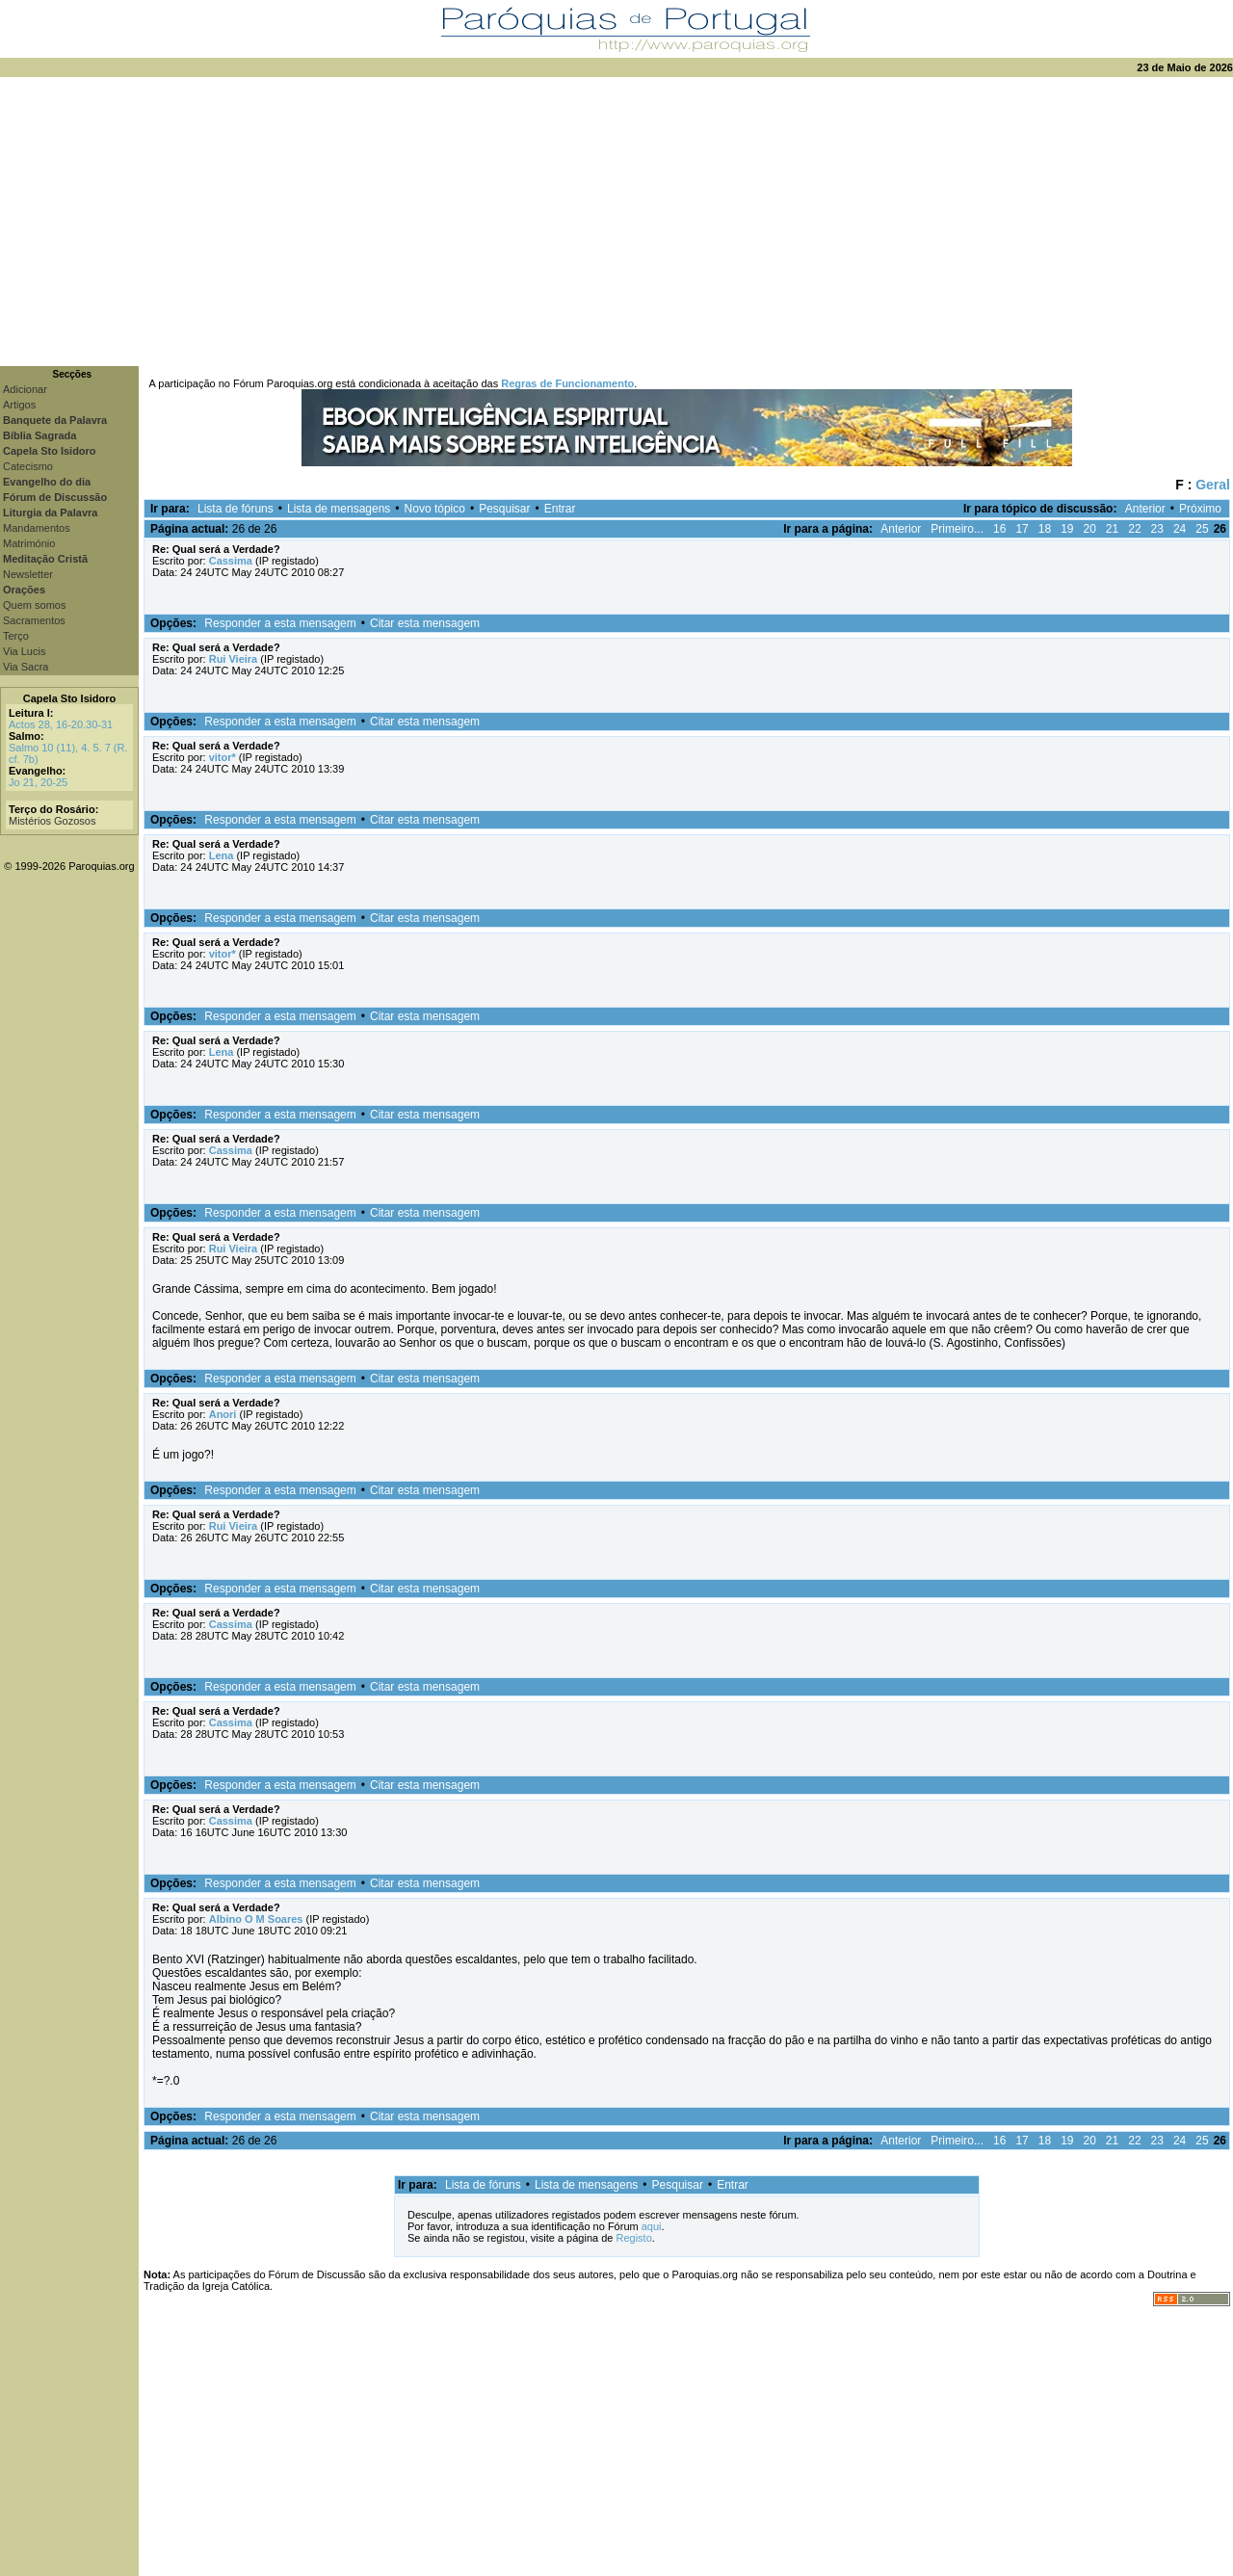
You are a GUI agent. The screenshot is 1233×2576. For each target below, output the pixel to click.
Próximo (1200, 508)
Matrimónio (29, 543)
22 (1134, 529)
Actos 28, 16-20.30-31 (61, 724)
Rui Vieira (233, 659)
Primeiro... (957, 529)
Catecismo (28, 466)
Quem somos (34, 605)
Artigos (19, 404)
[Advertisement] (616, 221)
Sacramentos (34, 620)
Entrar (560, 508)
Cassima (230, 560)
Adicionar (25, 389)
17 (1021, 529)
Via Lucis (24, 651)
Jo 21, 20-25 (38, 782)
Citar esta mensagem (425, 623)
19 (1067, 529)
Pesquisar (504, 508)
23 (1157, 529)
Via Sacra (26, 666)
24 (1179, 529)
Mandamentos (36, 528)
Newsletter (28, 574)
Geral (1212, 484)
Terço (16, 636)
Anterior (1145, 508)
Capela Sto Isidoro (70, 698)
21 (1112, 529)
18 (1044, 529)
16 (999, 529)
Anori (223, 1414)
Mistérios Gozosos (52, 821)
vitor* (222, 757)
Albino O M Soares (256, 1919)
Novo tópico (435, 508)
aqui (652, 2226)
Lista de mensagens (338, 508)
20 (1089, 529)
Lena (221, 855)
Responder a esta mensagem (279, 623)
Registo (633, 2238)
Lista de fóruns (235, 508)
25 (1201, 529)
